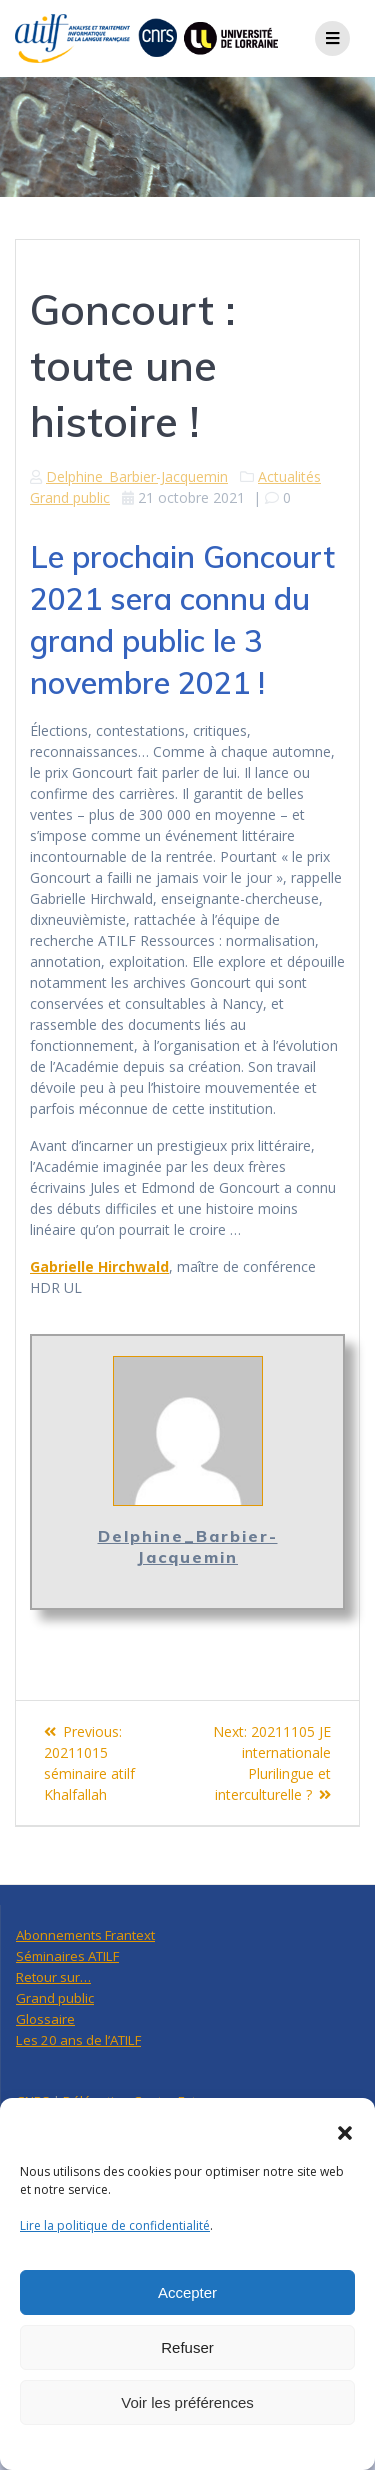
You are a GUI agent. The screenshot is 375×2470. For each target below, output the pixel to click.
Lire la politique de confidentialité (115, 2225)
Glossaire (45, 2019)
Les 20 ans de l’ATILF (78, 2040)
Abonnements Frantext (85, 1935)
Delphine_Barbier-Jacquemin (137, 476)
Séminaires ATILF (67, 1956)
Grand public (70, 497)
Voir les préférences (187, 2402)
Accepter (187, 2292)
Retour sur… (53, 1977)
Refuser (187, 2347)
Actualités (289, 476)
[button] (345, 2133)
